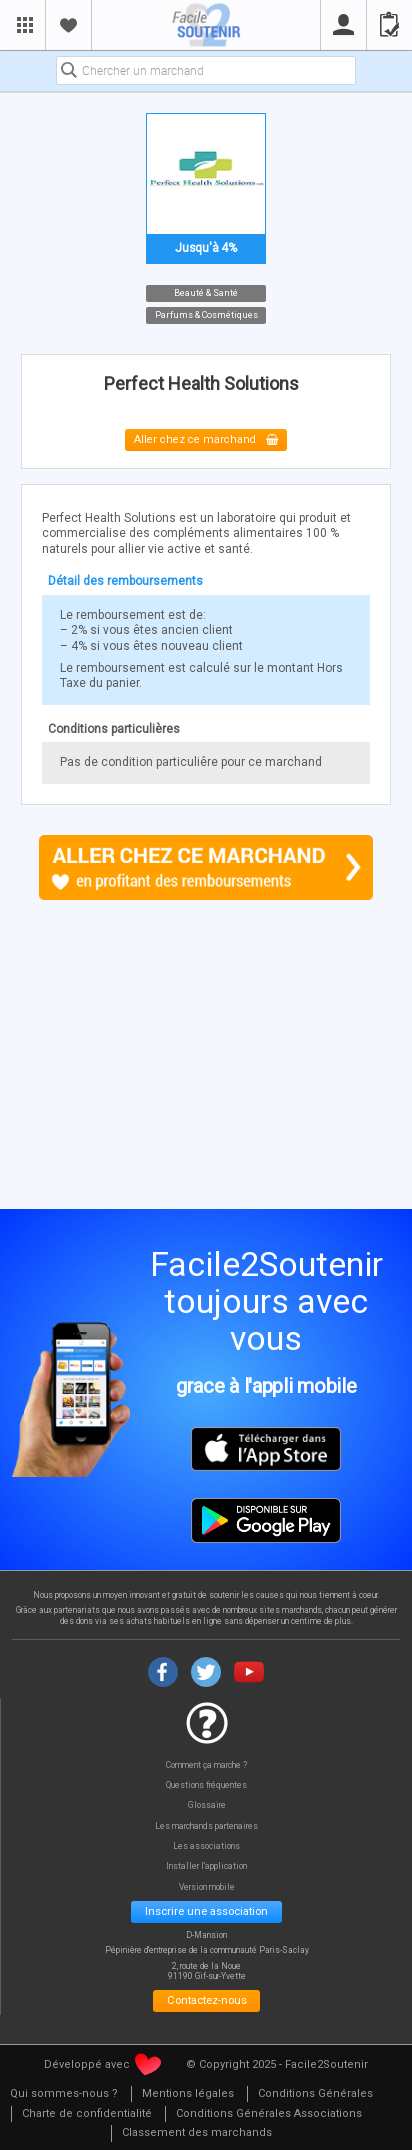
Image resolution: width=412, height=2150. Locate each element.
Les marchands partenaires (206, 1826)
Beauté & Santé (206, 292)
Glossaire (207, 1805)
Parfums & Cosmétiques (206, 315)
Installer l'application (206, 1866)
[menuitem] (187, 2094)
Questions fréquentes (206, 1785)
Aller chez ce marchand (206, 440)
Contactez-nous (207, 2000)
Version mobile (207, 1887)
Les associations (206, 1846)
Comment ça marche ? (206, 1765)
